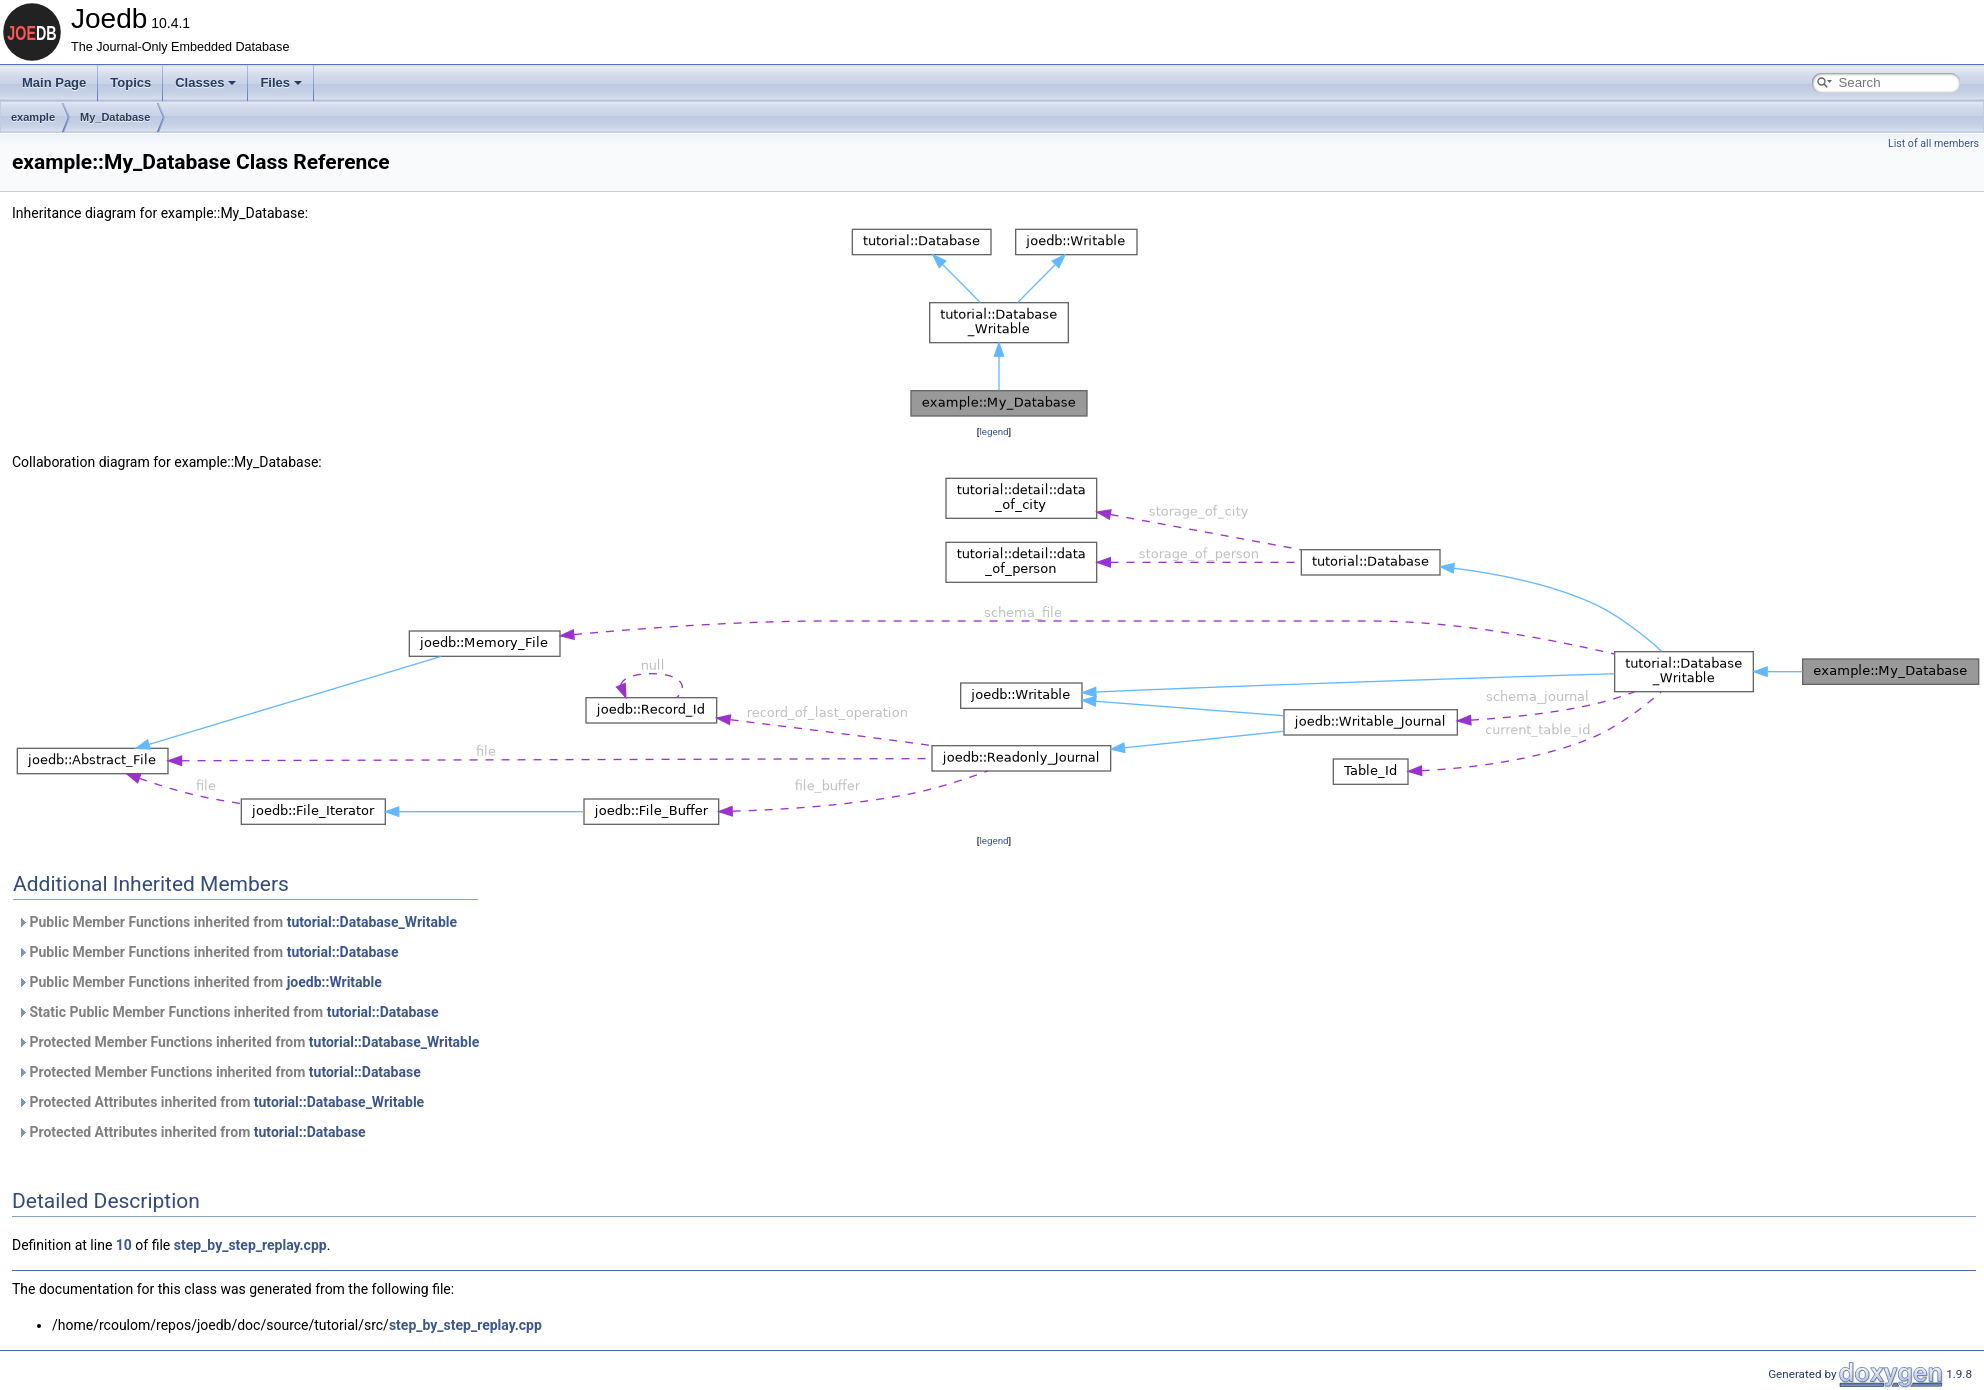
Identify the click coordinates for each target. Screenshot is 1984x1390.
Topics (130, 82)
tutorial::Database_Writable (372, 922)
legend (993, 431)
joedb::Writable (334, 982)
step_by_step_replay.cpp (250, 1245)
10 (124, 1245)
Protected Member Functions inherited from (248, 1042)
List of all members (1933, 143)
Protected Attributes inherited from (220, 1102)
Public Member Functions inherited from (237, 922)
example (33, 117)
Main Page (54, 82)
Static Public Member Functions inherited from (228, 1012)
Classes (205, 82)
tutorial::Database (343, 952)
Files (281, 82)
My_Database (115, 117)
